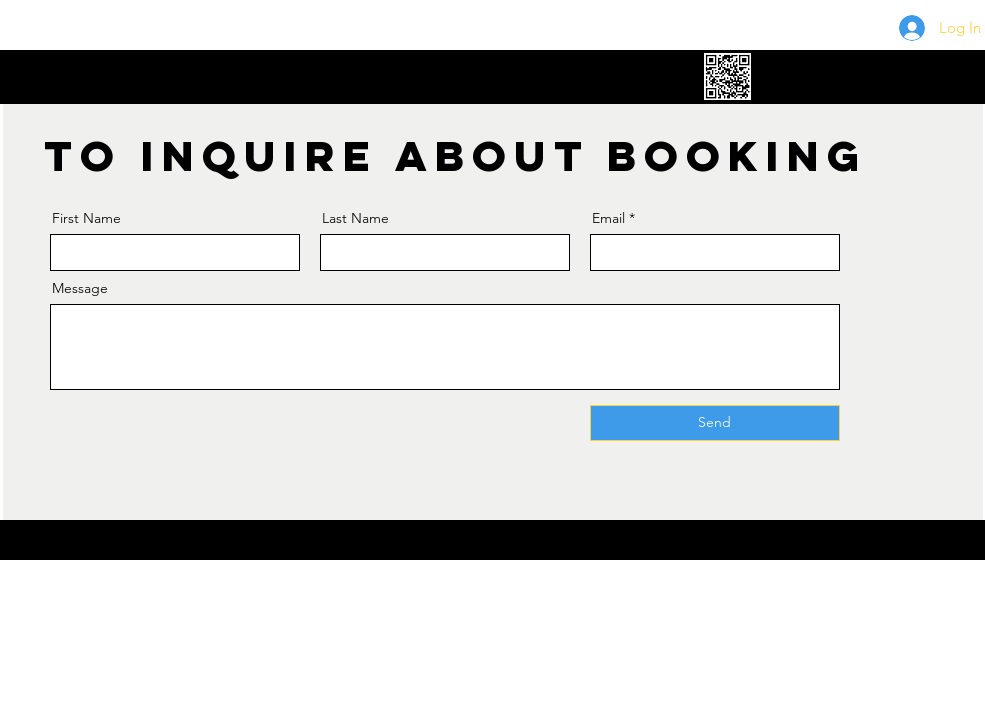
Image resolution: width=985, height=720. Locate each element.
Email (608, 218)
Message (80, 288)
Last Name (355, 218)
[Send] (715, 423)
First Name (86, 218)
